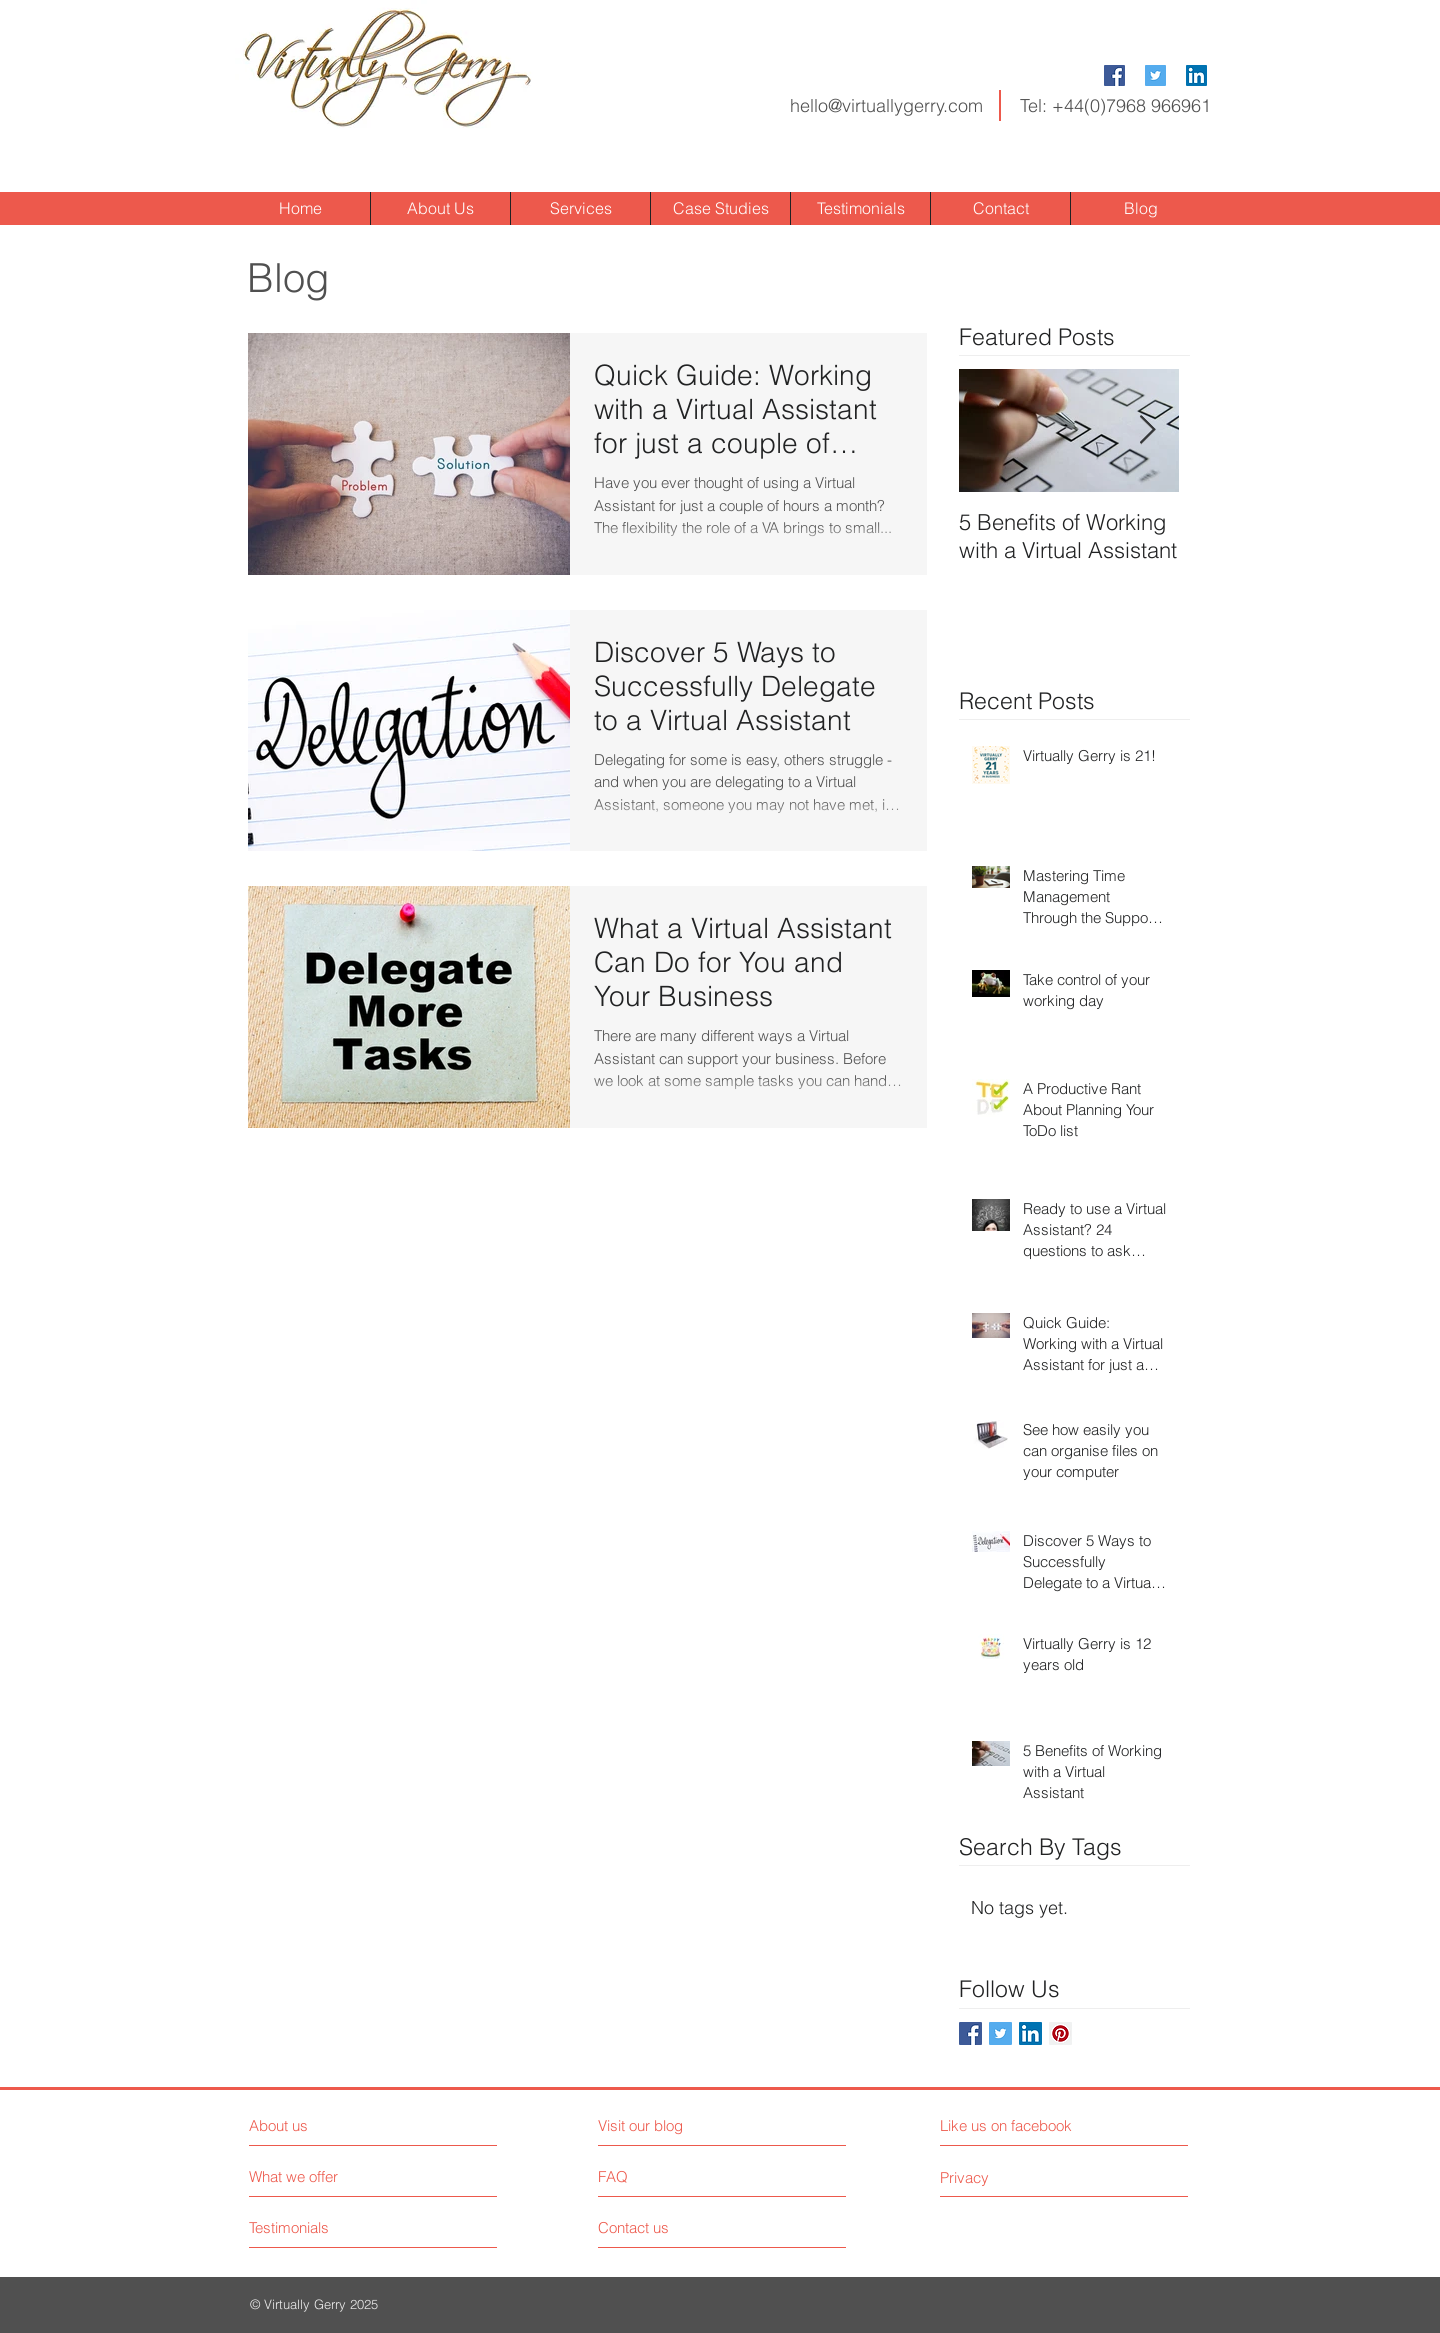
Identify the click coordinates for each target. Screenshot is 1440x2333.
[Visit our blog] (685, 2125)
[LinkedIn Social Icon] (1196, 75)
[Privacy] (1023, 2177)
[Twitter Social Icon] (1155, 75)
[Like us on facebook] (1029, 2125)
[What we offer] (324, 2176)
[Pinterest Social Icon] (1060, 2033)
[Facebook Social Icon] (1114, 75)
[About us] (335, 2125)
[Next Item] (1147, 430)
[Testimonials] (324, 2227)
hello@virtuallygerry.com (886, 105)
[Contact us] (673, 2227)
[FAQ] (655, 2177)
